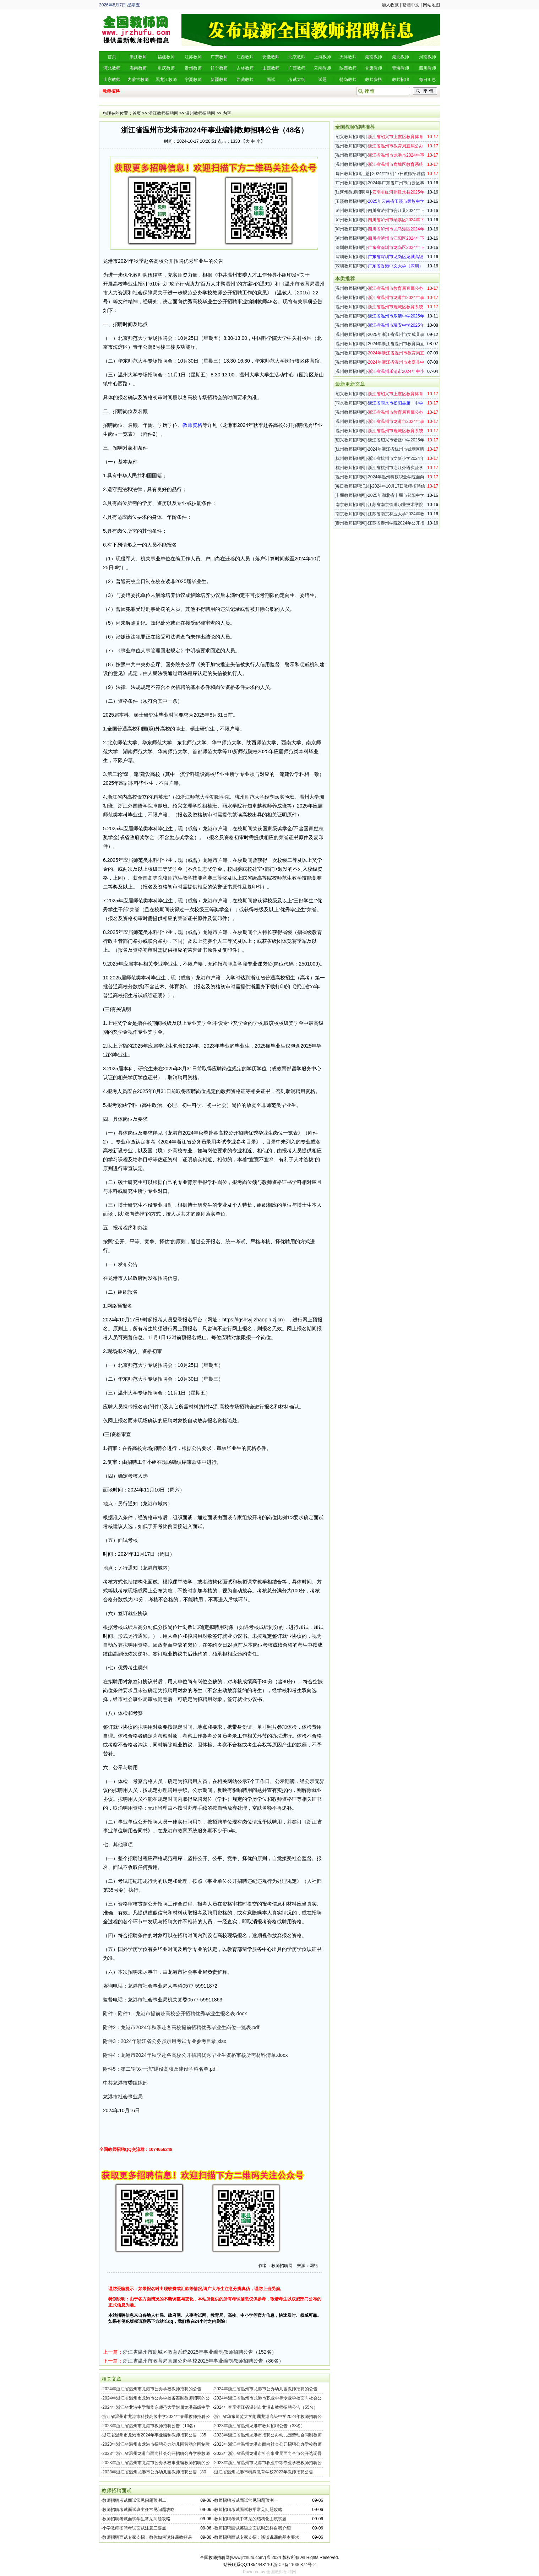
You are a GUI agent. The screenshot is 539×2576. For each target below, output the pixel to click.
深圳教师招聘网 (350, 247)
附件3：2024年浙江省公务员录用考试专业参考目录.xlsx (164, 2041)
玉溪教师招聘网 (350, 201)
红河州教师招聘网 (353, 192)
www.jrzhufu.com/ (248, 2557)
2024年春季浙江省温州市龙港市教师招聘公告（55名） (266, 2407)
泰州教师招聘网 (350, 523)
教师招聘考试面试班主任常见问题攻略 (138, 2509)
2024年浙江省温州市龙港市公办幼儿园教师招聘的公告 (265, 2388)
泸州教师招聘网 (350, 210)
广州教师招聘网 (350, 182)
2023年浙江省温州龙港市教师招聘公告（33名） (259, 2425)
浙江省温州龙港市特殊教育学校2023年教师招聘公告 (263, 2471)
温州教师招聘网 (200, 113)
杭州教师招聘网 (350, 449)
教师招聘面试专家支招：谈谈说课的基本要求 (256, 2537)
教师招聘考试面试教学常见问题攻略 (248, 2509)
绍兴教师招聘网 (350, 136)
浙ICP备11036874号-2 (294, 2564)
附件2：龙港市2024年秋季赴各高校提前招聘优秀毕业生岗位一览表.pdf (181, 2027)
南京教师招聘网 (350, 504)
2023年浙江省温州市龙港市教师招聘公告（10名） (149, 2425)
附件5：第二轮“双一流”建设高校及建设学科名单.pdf (160, 2069)
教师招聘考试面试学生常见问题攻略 (136, 2518)
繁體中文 (410, 4)
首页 (136, 113)
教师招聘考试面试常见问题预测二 (134, 2500)
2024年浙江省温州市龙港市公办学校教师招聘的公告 (151, 2388)
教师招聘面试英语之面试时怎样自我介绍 (252, 2528)
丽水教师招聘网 (350, 403)
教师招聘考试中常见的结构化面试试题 (250, 2518)
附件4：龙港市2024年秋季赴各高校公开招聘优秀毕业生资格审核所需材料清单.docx (195, 2055)
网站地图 (431, 4)
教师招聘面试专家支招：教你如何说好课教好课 (147, 2537)
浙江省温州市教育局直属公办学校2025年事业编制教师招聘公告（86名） (203, 2361)
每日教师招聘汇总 (353, 173)
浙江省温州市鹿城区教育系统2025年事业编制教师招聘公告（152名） (200, 2352)
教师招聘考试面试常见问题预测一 (246, 2500)
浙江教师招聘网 (163, 113)
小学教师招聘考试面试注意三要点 (134, 2528)
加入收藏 (390, 4)
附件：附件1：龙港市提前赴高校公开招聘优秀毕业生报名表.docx (175, 2013)
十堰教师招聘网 (350, 495)
